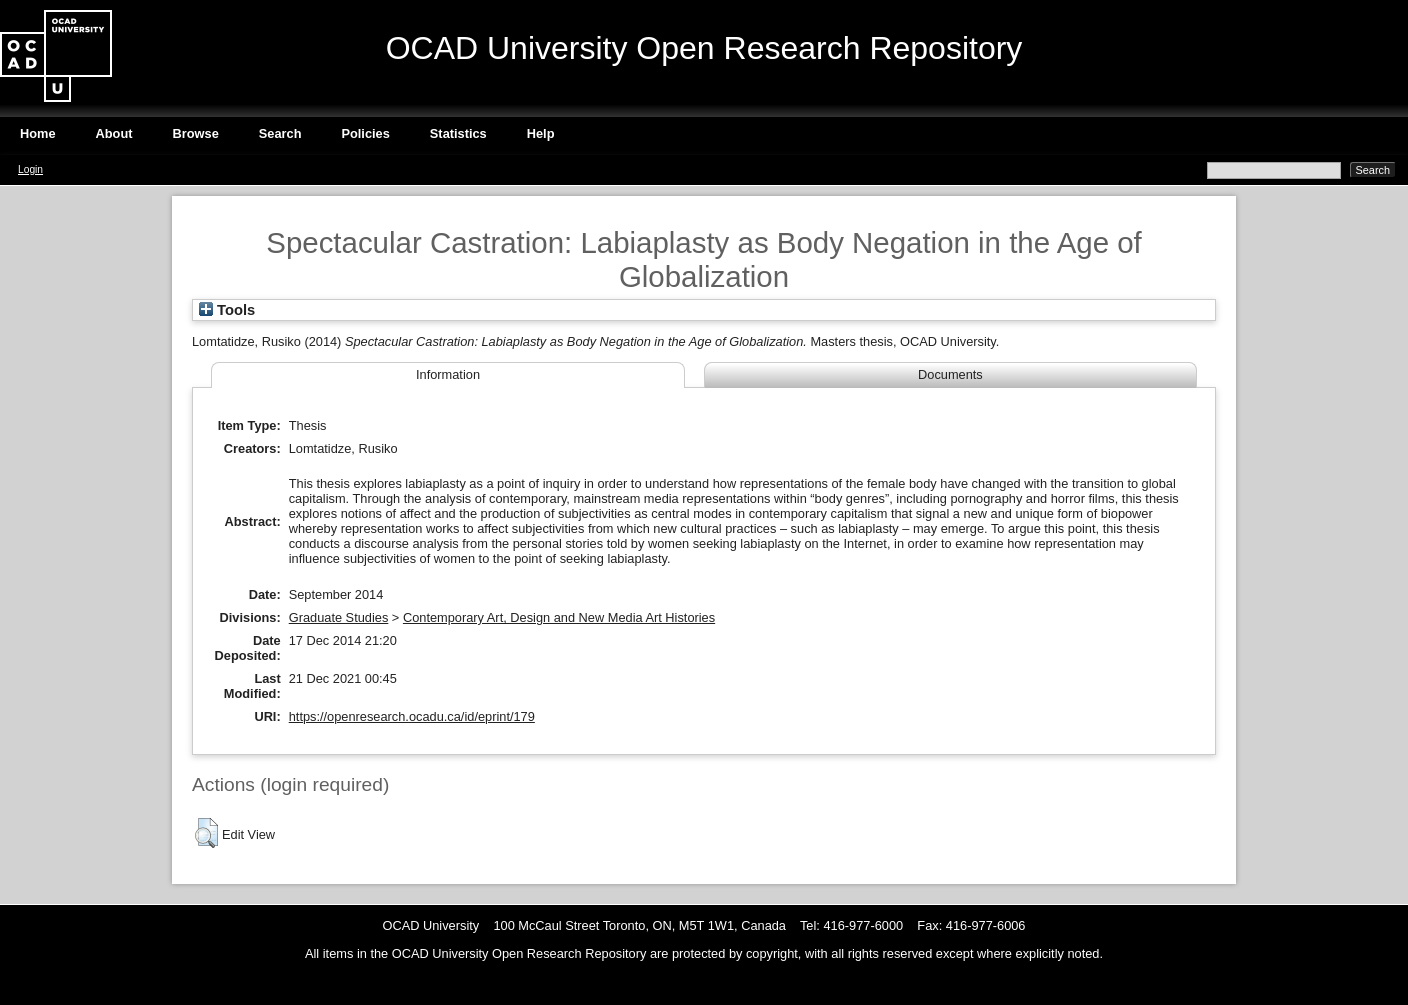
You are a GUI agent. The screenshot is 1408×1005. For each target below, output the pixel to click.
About (114, 133)
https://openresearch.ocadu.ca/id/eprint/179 (412, 716)
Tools (227, 310)
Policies (365, 133)
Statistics (458, 133)
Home (38, 133)
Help (541, 133)
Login (30, 169)
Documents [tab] (950, 374)
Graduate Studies (339, 617)
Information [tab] (448, 374)
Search (280, 133)
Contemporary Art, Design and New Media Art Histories (559, 617)
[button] (206, 833)
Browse (196, 133)
